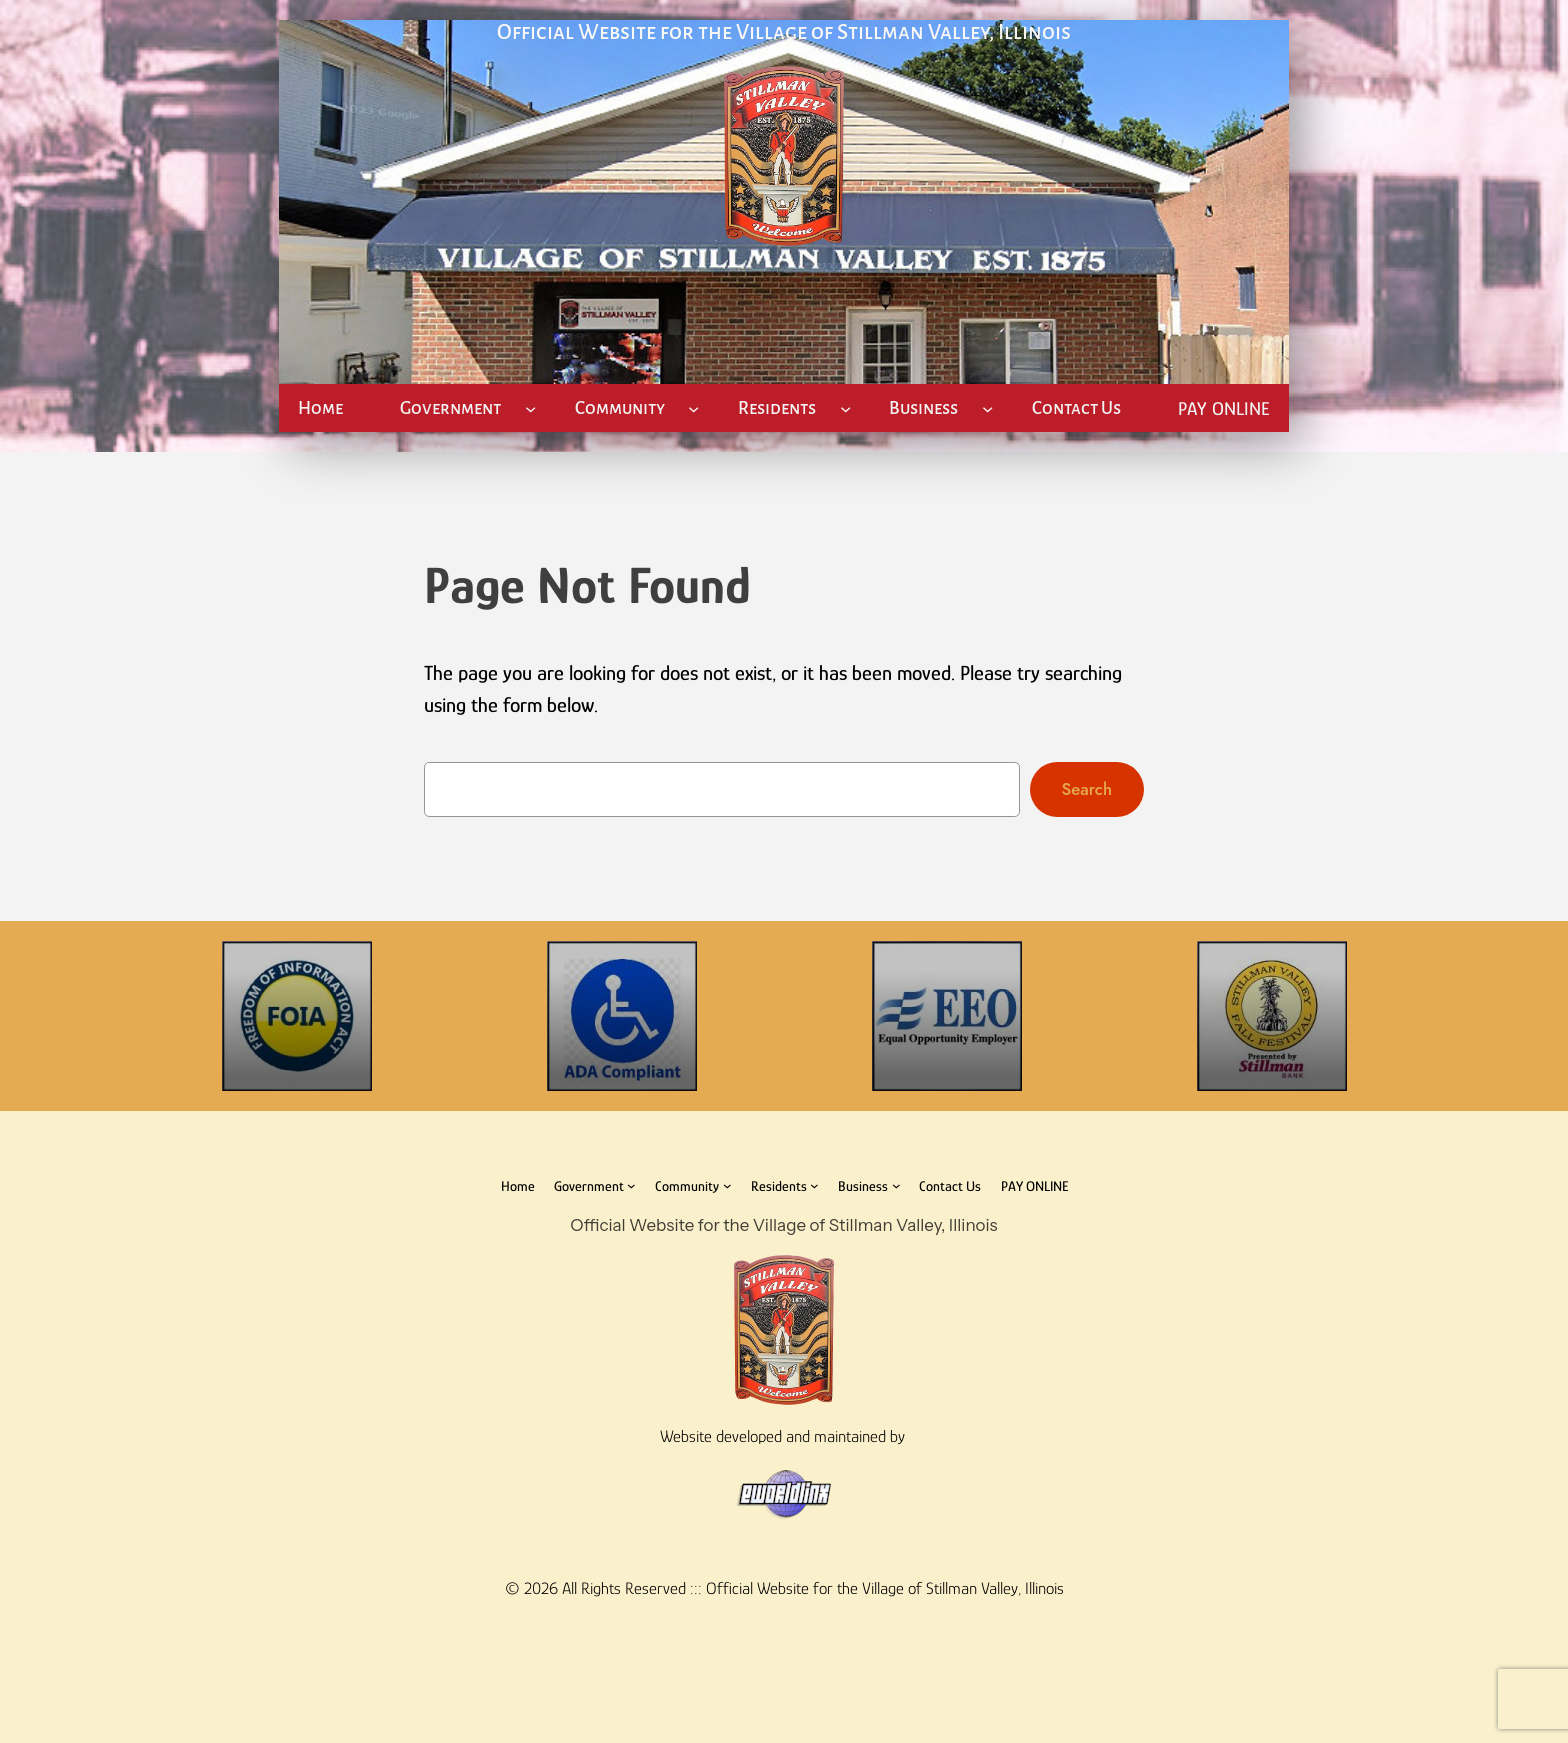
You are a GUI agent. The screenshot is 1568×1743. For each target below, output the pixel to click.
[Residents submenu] (845, 408)
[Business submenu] (987, 408)
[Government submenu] (530, 408)
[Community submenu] (693, 408)
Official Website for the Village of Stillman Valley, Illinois (784, 32)
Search (1087, 789)
